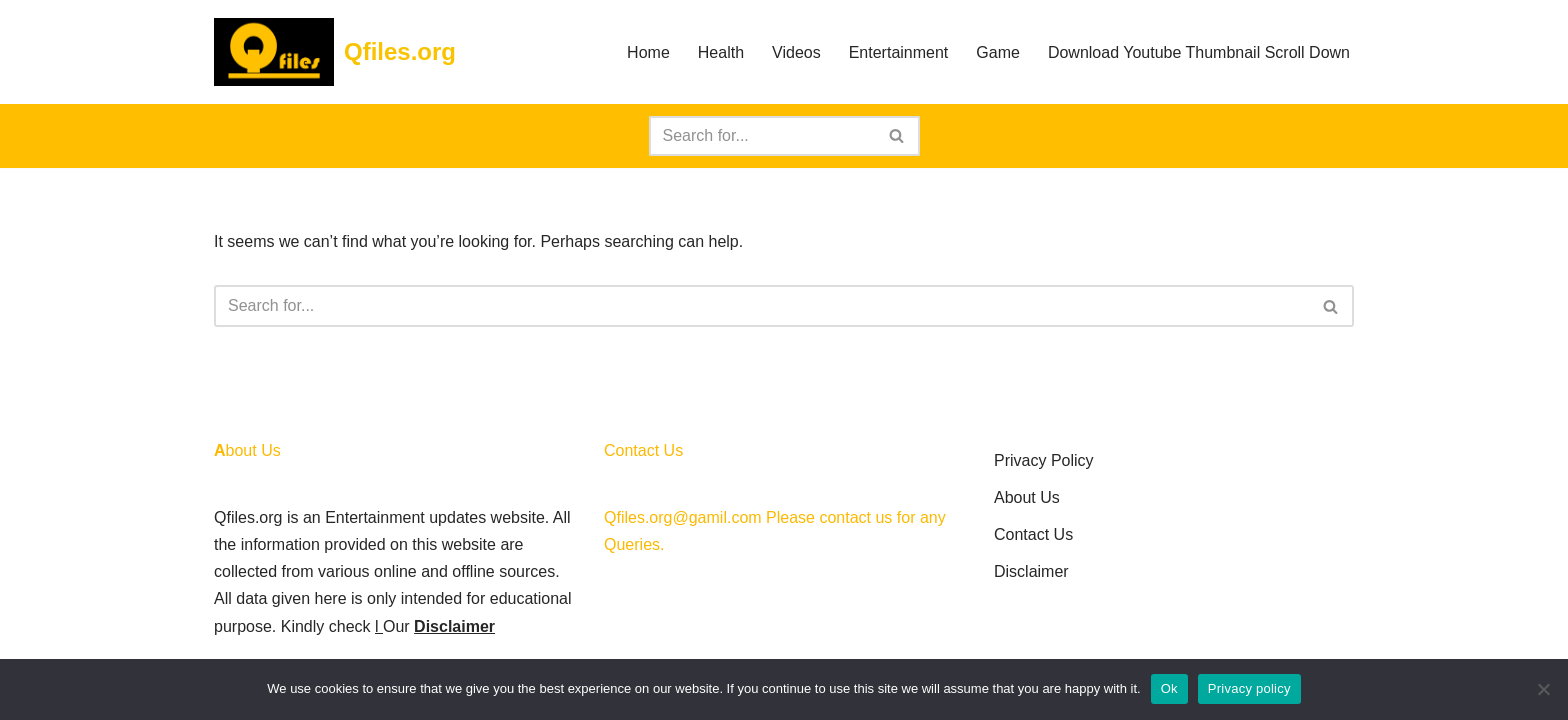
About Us (1027, 497)
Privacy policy (1249, 688)
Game (998, 52)
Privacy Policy (1044, 460)
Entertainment (899, 52)
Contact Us (1033, 534)
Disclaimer (454, 626)
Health (721, 52)
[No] (1543, 689)
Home (648, 52)
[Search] (762, 136)
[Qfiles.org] (335, 52)
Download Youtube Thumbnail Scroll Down (1199, 52)
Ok (1169, 688)
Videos (796, 52)
